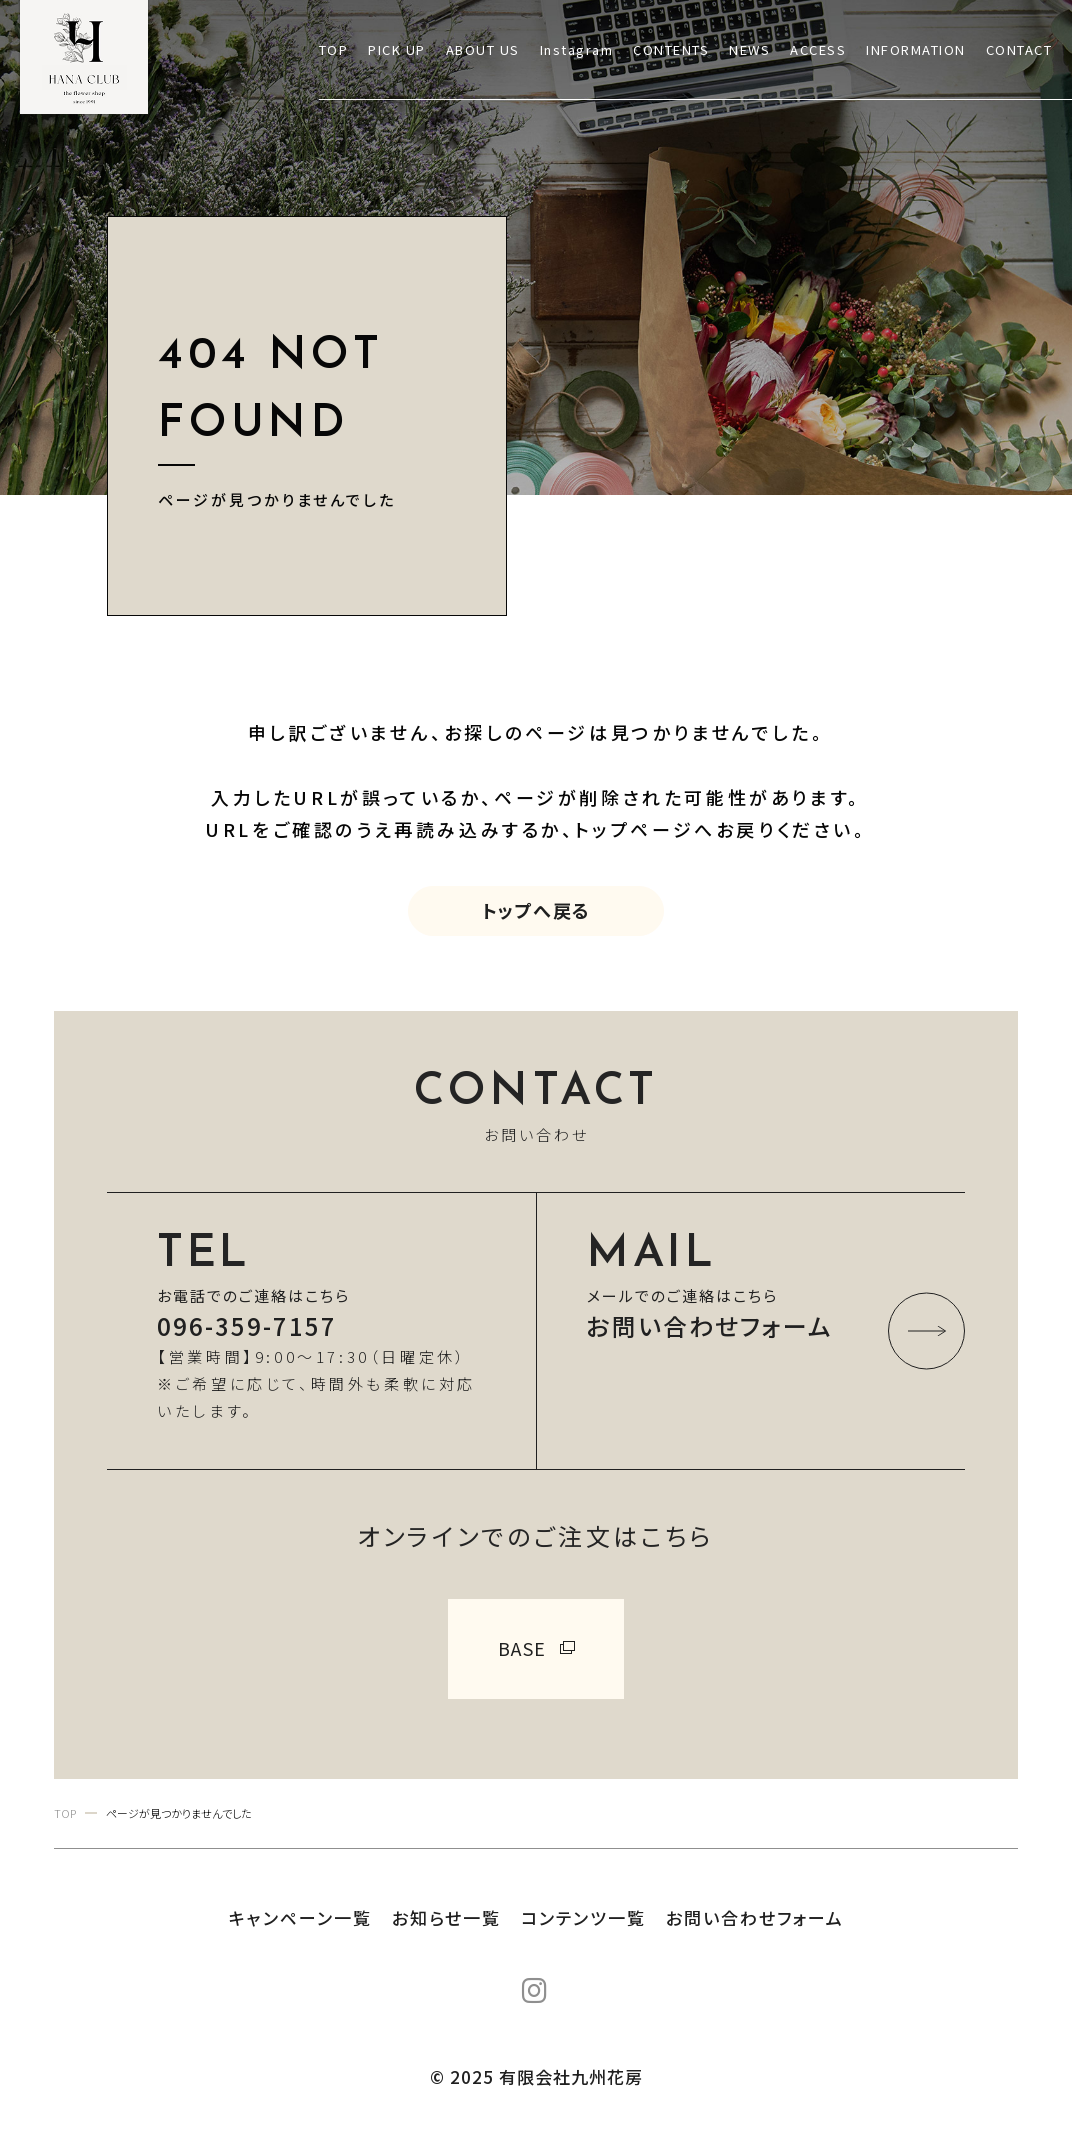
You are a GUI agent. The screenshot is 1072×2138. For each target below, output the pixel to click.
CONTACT (1019, 49)
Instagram (577, 49)
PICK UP (397, 49)
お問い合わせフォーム (755, 1917)
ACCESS (818, 49)
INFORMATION (916, 49)
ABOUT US (483, 49)
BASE (522, 1648)
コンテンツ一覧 (583, 1917)
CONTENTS (671, 49)
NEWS (749, 49)
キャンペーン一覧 (300, 1917)
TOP (334, 49)
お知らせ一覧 (446, 1917)
